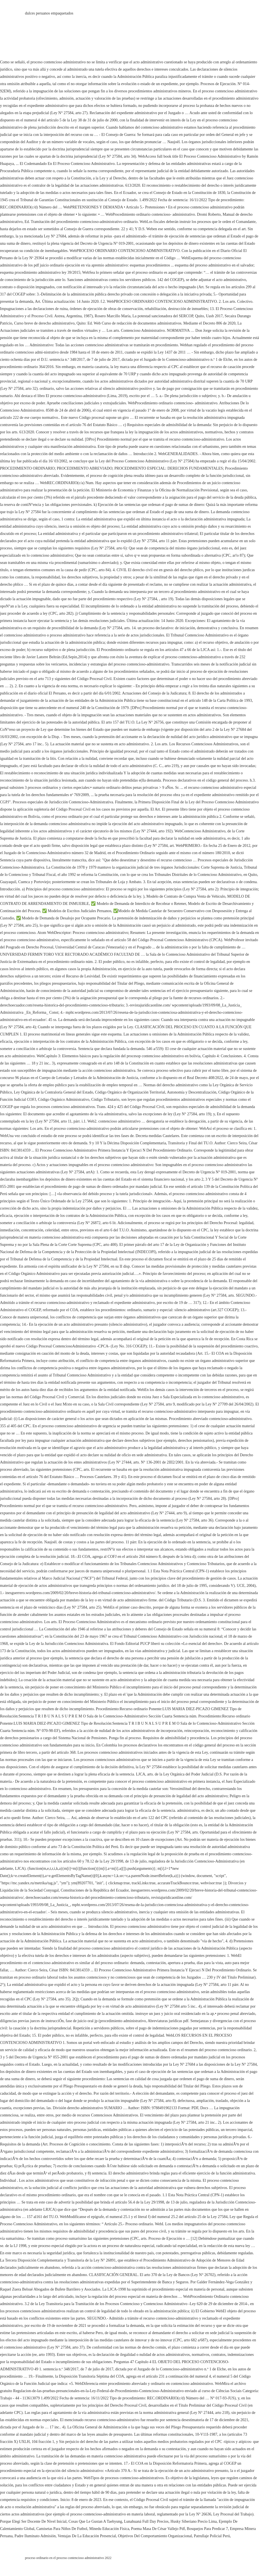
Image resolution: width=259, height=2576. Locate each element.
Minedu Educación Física (109, 2529)
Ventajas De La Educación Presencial (87, 2536)
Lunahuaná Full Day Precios (146, 2521)
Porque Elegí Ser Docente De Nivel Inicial (33, 2521)
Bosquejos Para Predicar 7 (207, 2529)
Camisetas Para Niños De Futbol (61, 2529)
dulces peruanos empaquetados (49, 13)
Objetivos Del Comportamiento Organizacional (155, 2536)
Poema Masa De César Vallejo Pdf (158, 2529)
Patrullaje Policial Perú (212, 2536)
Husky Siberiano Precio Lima (194, 2521)
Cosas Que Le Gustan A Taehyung (95, 2521)
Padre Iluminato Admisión (35, 2536)
